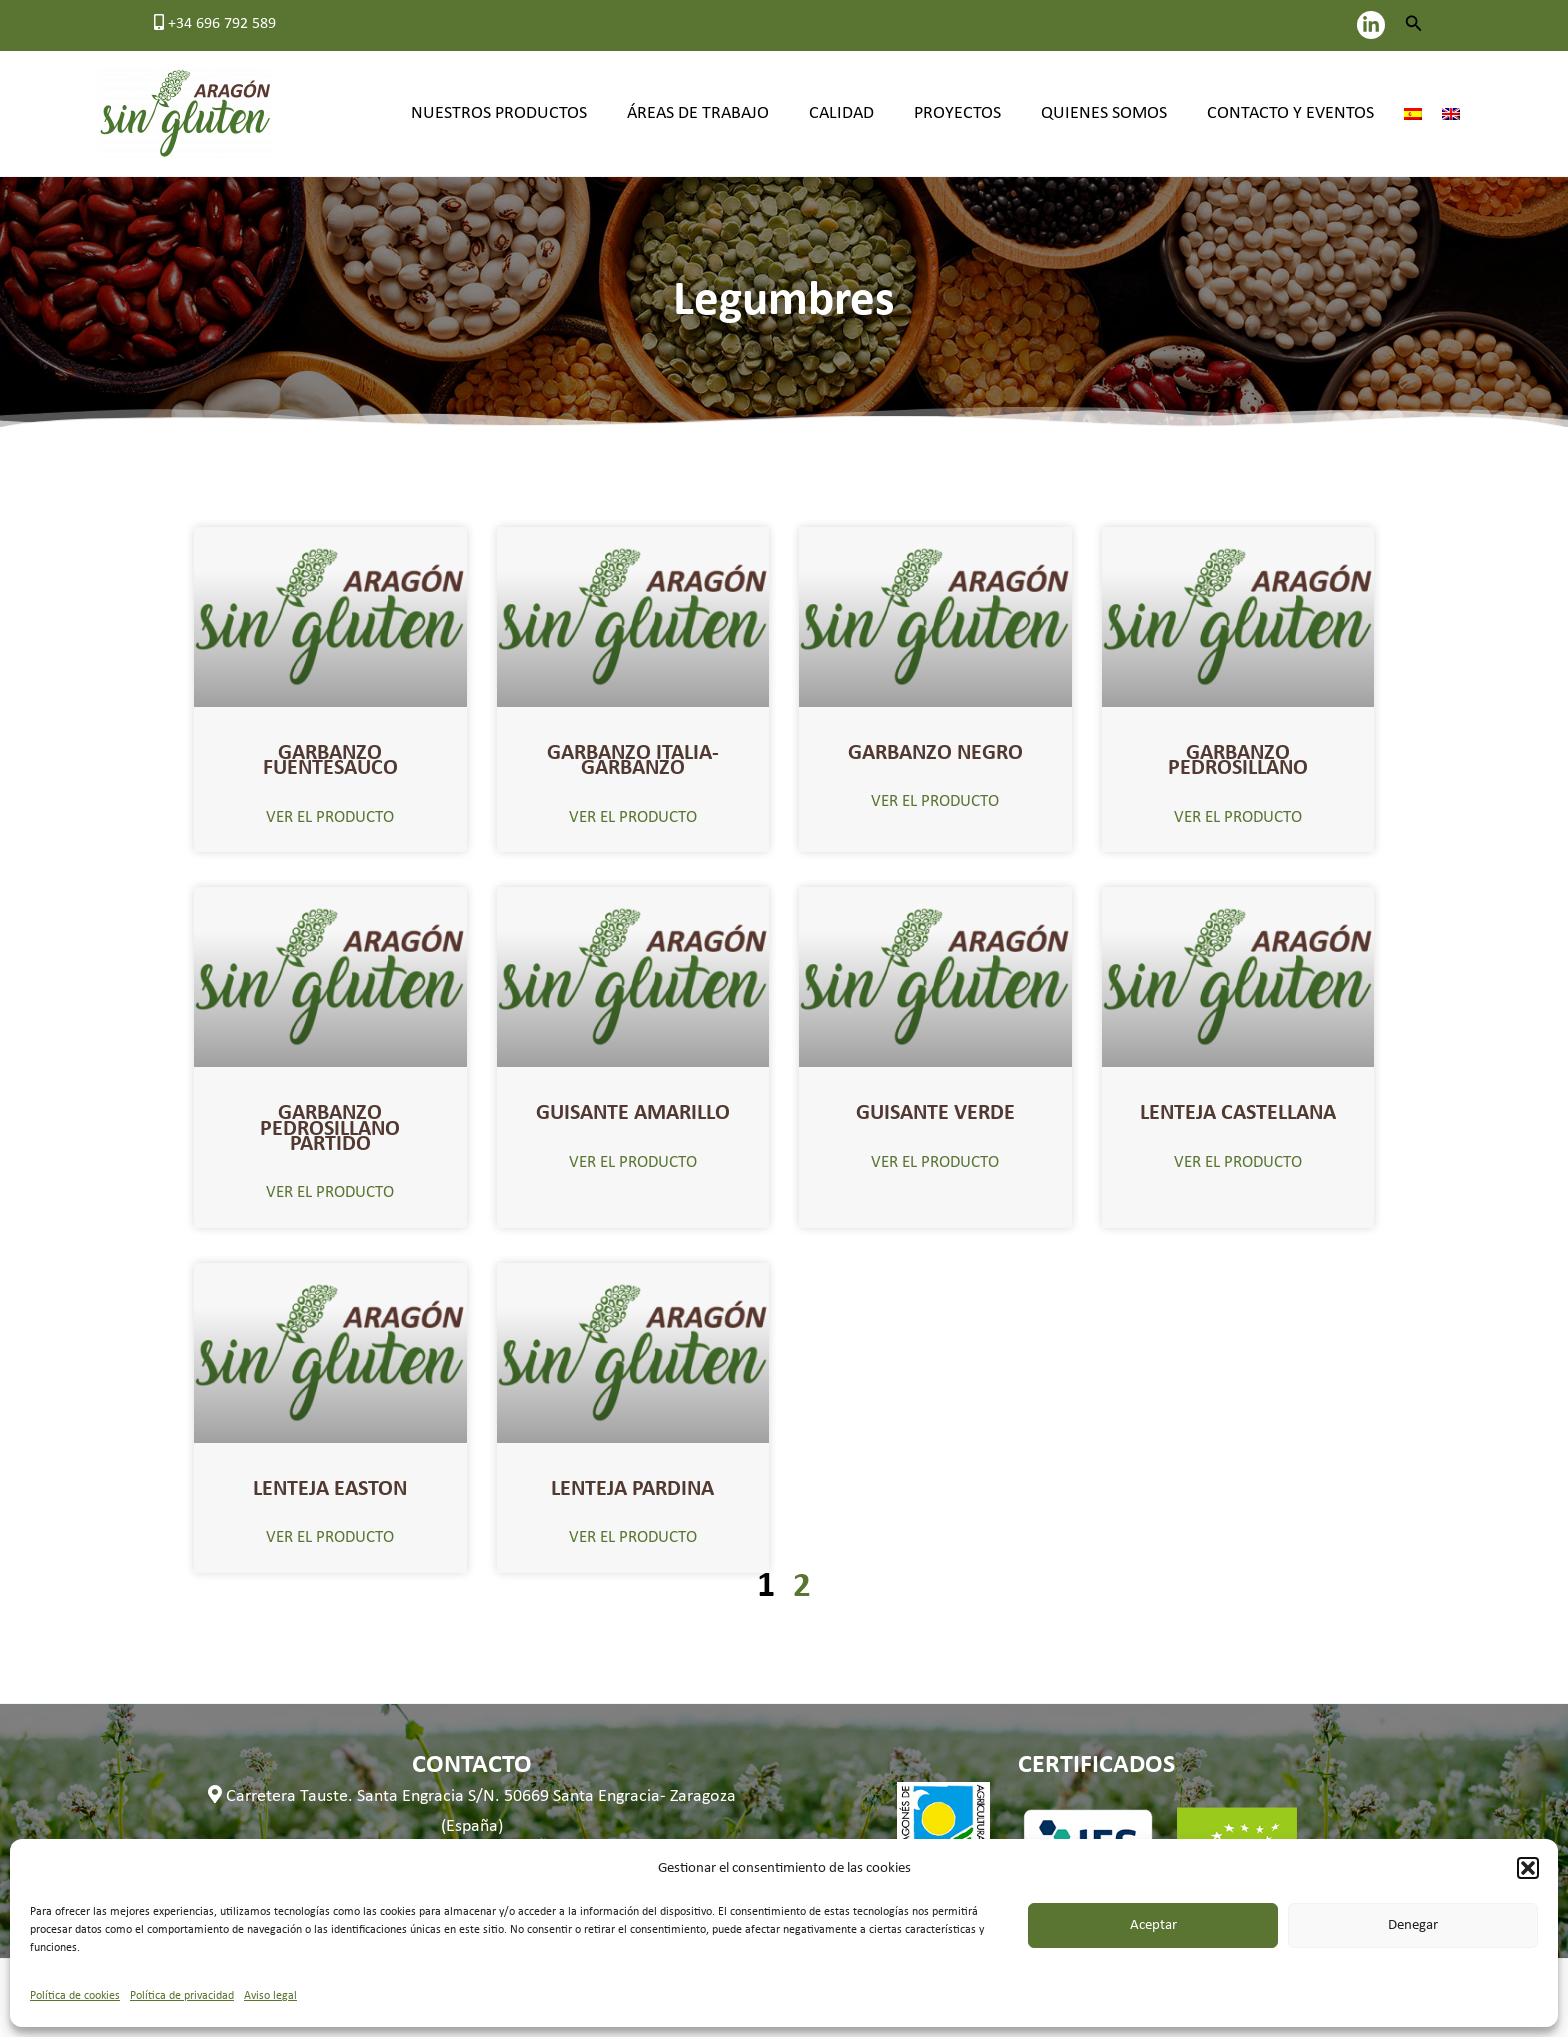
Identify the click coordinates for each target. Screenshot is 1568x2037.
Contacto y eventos (1292, 113)
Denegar (1413, 1925)
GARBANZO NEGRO (935, 751)
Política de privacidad (182, 1996)
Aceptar (1153, 1925)
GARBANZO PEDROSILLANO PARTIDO (330, 1121)
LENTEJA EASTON (330, 1477)
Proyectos (967, 113)
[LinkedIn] (1371, 25)
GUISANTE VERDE (935, 1107)
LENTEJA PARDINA (633, 1477)
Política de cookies (75, 1996)
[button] (1528, 1868)
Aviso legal (270, 1996)
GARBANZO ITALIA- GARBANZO (633, 758)
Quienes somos (1110, 113)
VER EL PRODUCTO (330, 813)
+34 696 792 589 (215, 24)
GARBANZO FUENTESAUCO (330, 758)
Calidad (855, 113)
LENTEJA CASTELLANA (1238, 1107)
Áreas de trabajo (716, 113)
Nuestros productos (521, 113)
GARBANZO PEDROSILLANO (1238, 758)
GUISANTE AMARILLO (633, 1107)
